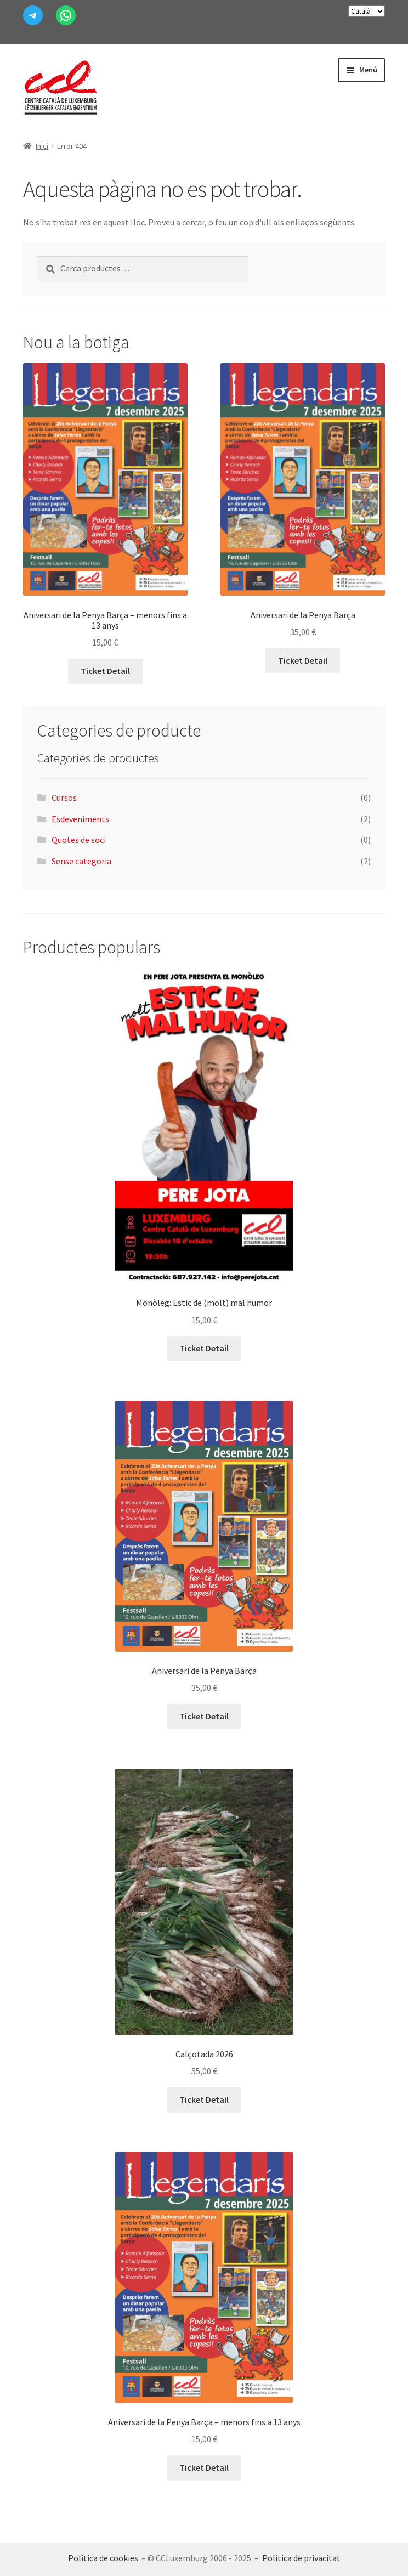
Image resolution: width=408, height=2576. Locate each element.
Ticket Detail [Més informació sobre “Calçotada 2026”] (204, 2099)
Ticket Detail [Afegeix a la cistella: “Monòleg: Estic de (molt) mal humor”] (204, 1348)
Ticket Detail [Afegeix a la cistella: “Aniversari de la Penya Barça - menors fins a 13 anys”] (105, 670)
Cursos (64, 797)
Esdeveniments (80, 818)
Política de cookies (104, 2557)
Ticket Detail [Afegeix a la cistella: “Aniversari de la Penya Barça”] (302, 660)
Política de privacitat (301, 2557)
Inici (42, 146)
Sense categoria (81, 861)
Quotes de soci (79, 839)
